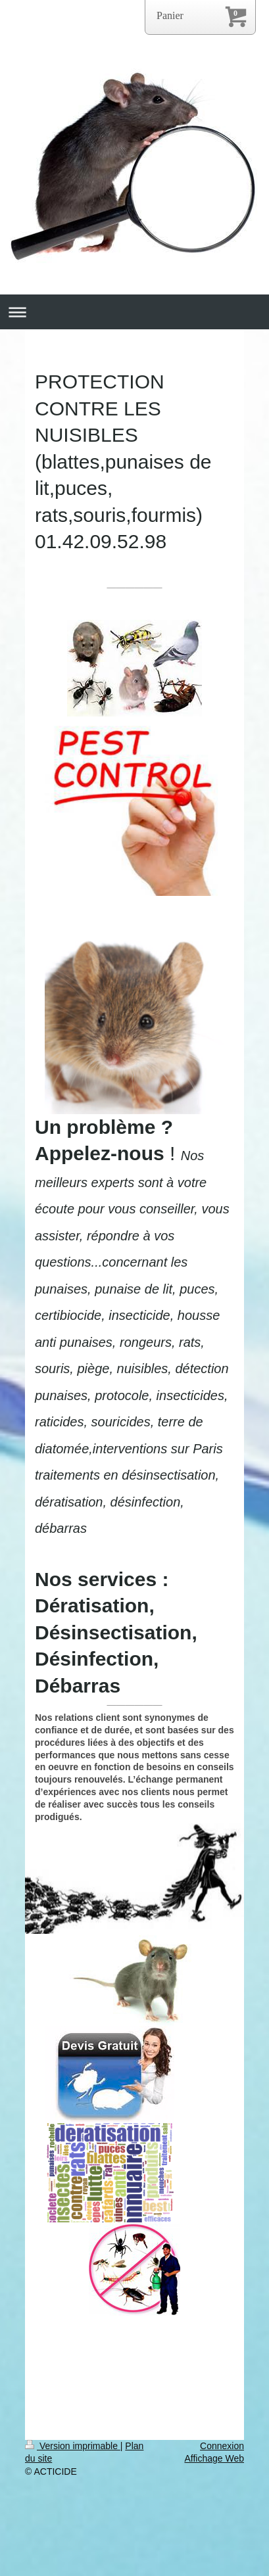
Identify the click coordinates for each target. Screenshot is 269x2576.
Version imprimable (72, 2446)
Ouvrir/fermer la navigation (134, 312)
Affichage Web (214, 2458)
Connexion (222, 2446)
